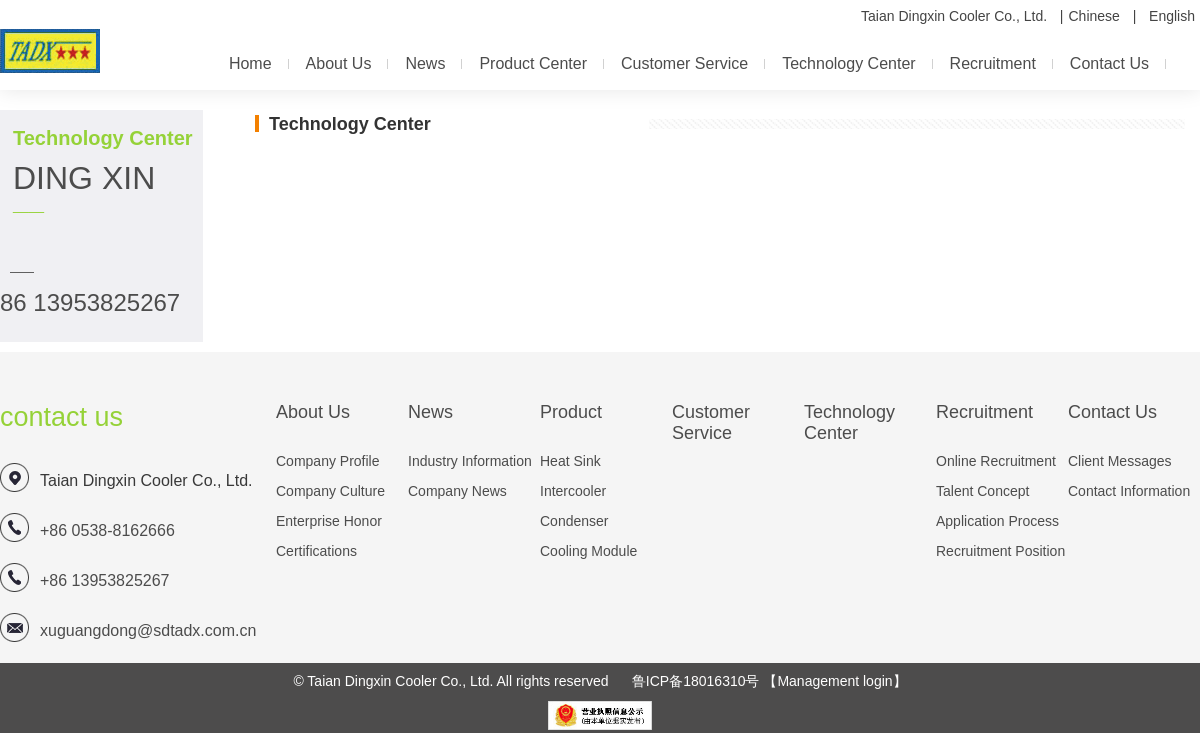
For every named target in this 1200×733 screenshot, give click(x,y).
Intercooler (573, 491)
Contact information (1129, 491)
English (1172, 16)
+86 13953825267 (104, 580)
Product (571, 412)
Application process (997, 521)
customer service (684, 63)
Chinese (1094, 16)
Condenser (574, 521)
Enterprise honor (329, 521)
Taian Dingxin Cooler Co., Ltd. (954, 16)
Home (250, 63)
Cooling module (588, 551)
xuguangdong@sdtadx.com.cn (148, 630)
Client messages (1120, 461)
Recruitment (993, 63)
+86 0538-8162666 (107, 530)
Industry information (470, 461)
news (425, 63)
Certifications (316, 551)
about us (339, 63)
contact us (1109, 63)
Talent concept (982, 491)
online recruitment (996, 461)
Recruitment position (1000, 551)
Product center (533, 63)
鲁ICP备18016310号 (696, 681)
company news (457, 491)
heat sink (570, 461)
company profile (328, 461)
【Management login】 (834, 681)
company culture (330, 491)
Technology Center (848, 63)
